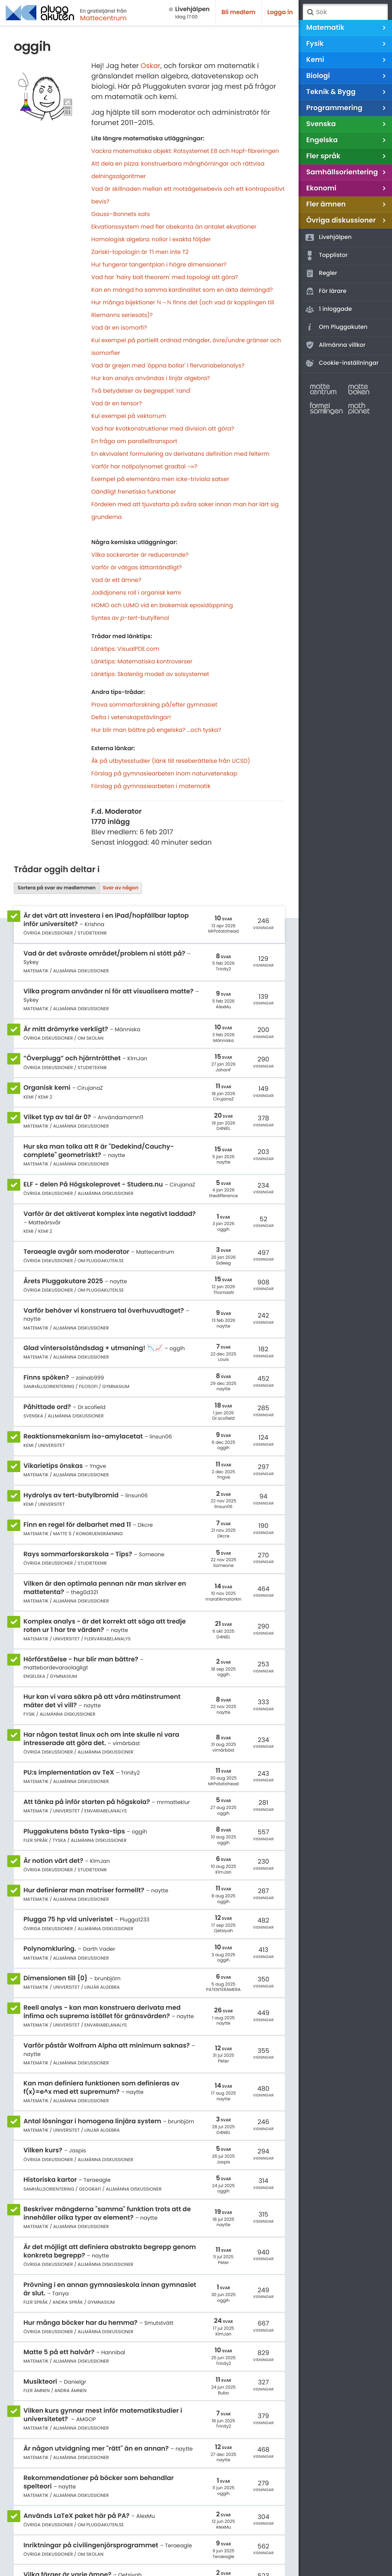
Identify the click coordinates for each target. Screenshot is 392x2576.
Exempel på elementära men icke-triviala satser (160, 479)
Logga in (280, 12)
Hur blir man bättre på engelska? (138, 730)
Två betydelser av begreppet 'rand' (141, 391)
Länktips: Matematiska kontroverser (142, 662)
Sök (310, 12)
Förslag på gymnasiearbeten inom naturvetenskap (164, 774)
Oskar (150, 66)
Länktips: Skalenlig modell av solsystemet (150, 674)
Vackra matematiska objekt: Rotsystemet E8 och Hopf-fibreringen (185, 151)
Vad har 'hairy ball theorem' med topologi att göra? (164, 277)
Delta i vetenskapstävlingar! (131, 717)
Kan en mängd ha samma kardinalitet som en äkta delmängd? (182, 290)
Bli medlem (239, 12)
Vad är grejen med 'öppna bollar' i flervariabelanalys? (168, 366)
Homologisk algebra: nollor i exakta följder (151, 240)
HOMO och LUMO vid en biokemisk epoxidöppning (162, 605)
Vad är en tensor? (116, 404)
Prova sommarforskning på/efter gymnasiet (154, 705)
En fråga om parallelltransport (134, 441)
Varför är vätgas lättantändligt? (136, 568)
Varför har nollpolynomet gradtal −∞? (144, 467)
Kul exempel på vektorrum (129, 416)
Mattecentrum (103, 18)
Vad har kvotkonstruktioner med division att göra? (162, 429)
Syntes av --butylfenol (130, 618)
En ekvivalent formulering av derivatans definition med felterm (180, 454)
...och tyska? (204, 730)
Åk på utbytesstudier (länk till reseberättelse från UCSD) (170, 761)
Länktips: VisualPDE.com (125, 649)
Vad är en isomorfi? (119, 328)
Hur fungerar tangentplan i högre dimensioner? (159, 265)
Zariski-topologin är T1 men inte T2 (140, 252)
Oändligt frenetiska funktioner (133, 492)
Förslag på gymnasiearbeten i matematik (151, 786)
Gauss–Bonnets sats (120, 214)
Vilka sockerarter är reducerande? (140, 555)
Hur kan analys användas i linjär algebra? (150, 378)
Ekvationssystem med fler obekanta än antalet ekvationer (173, 227)
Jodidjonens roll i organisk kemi (136, 593)
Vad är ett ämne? (116, 580)
